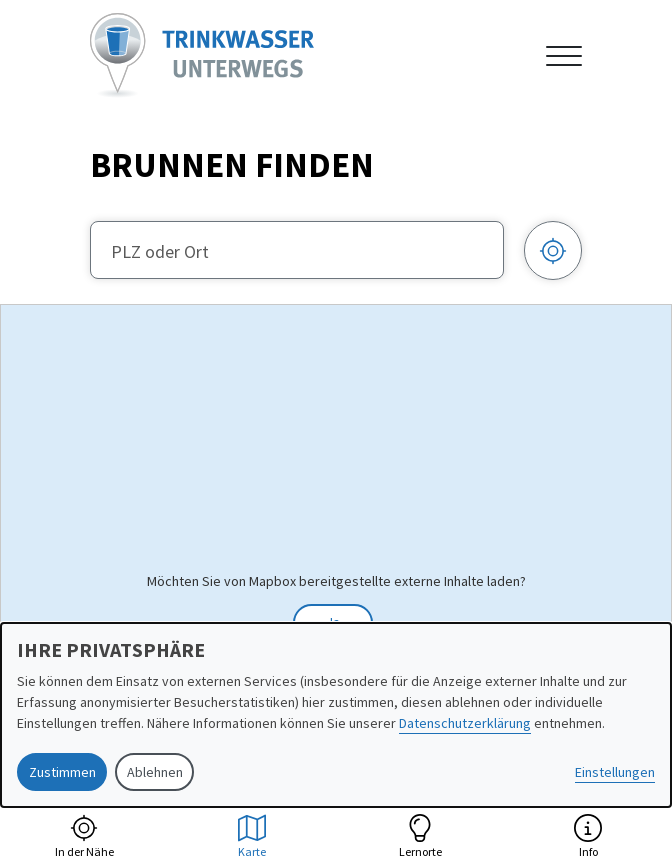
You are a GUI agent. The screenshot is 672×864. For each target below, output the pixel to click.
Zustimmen (62, 772)
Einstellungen (615, 772)
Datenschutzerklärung (465, 723)
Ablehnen (155, 772)
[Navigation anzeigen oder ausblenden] (564, 56)
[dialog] (336, 715)
